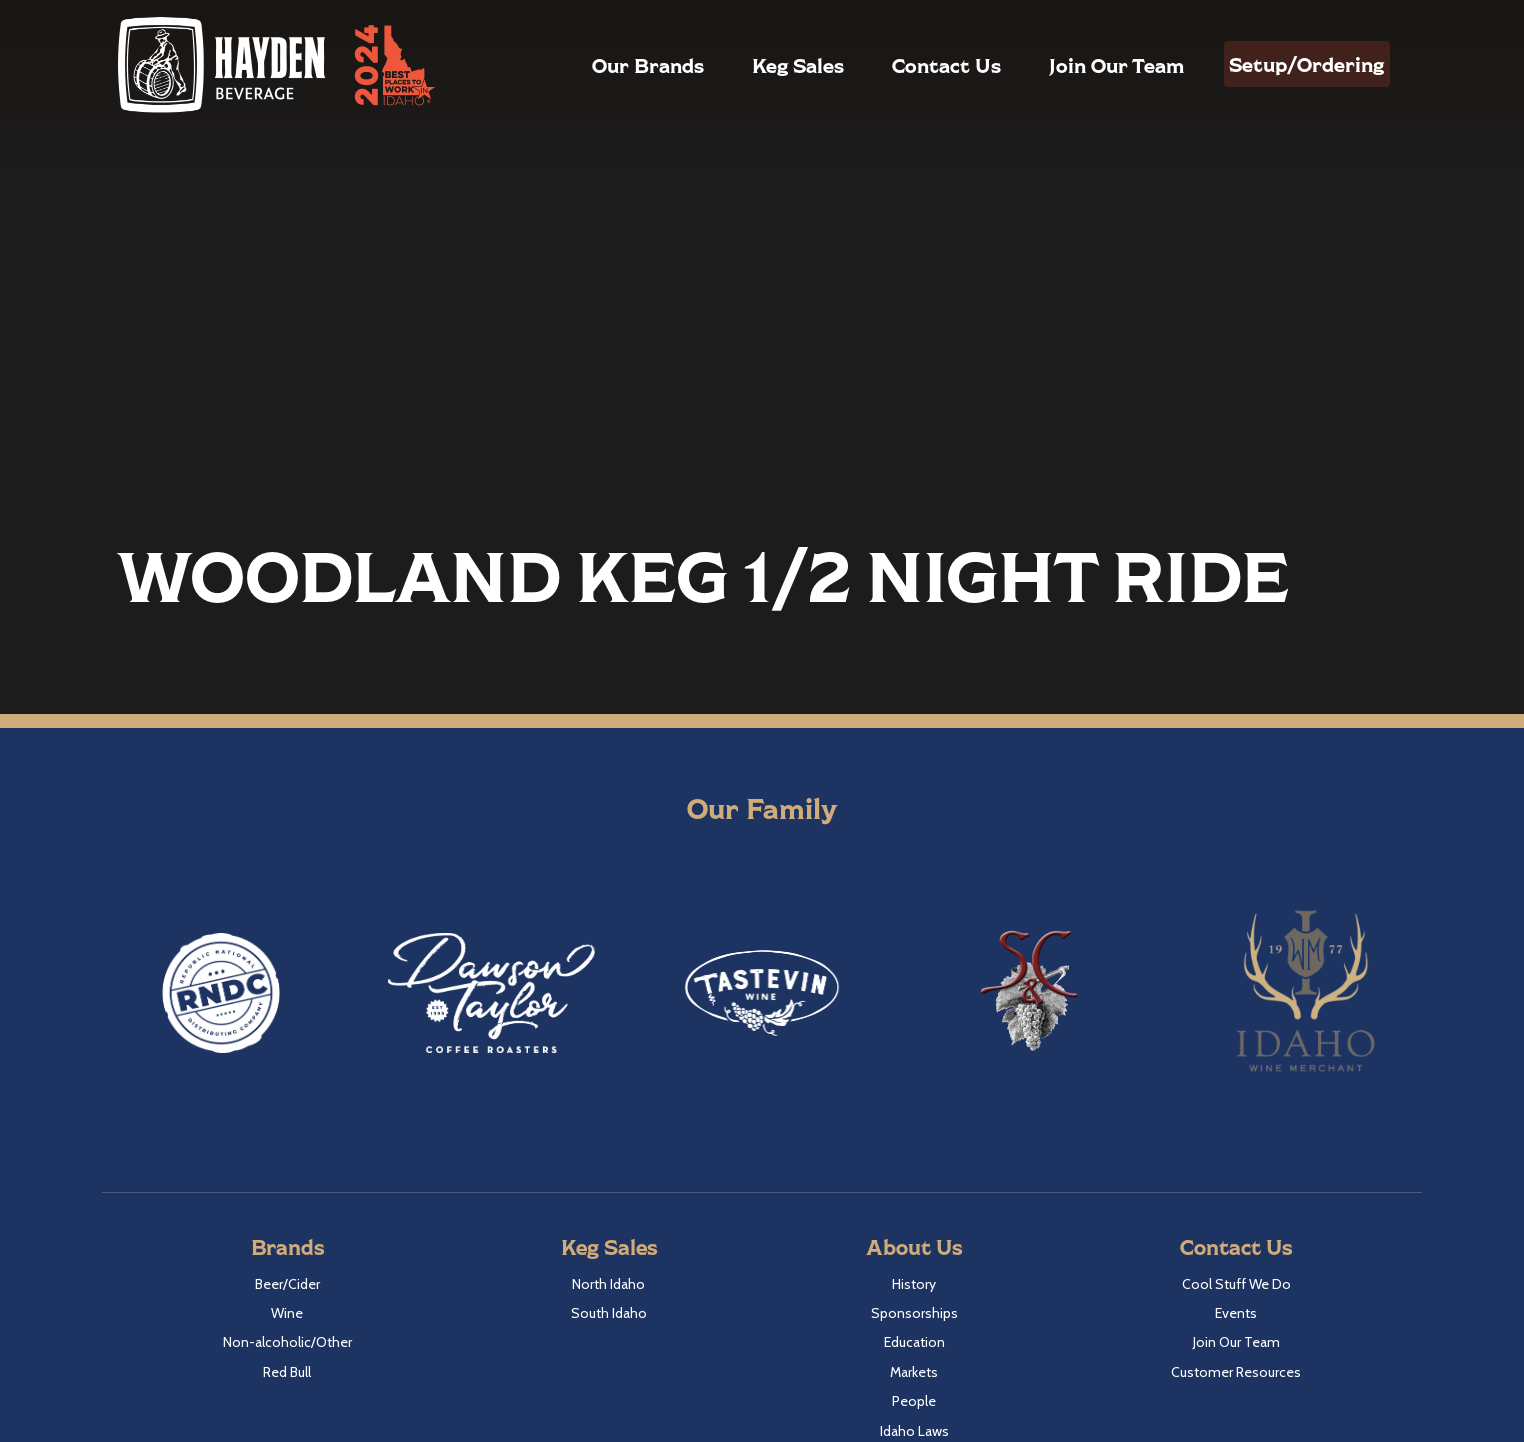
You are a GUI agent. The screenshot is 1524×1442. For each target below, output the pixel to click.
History (914, 1284)
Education (914, 1342)
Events (1236, 1313)
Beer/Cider (287, 1284)
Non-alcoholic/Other (287, 1342)
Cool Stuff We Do (1236, 1284)
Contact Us (909, 65)
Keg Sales (761, 65)
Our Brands (611, 65)
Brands (287, 1246)
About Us (914, 1246)
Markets (914, 1372)
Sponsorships (914, 1313)
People (914, 1401)
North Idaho (608, 1284)
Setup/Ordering (1288, 64)
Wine (287, 1313)
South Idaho (609, 1313)
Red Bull (287, 1372)
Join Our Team (1079, 65)
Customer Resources (1236, 1372)
